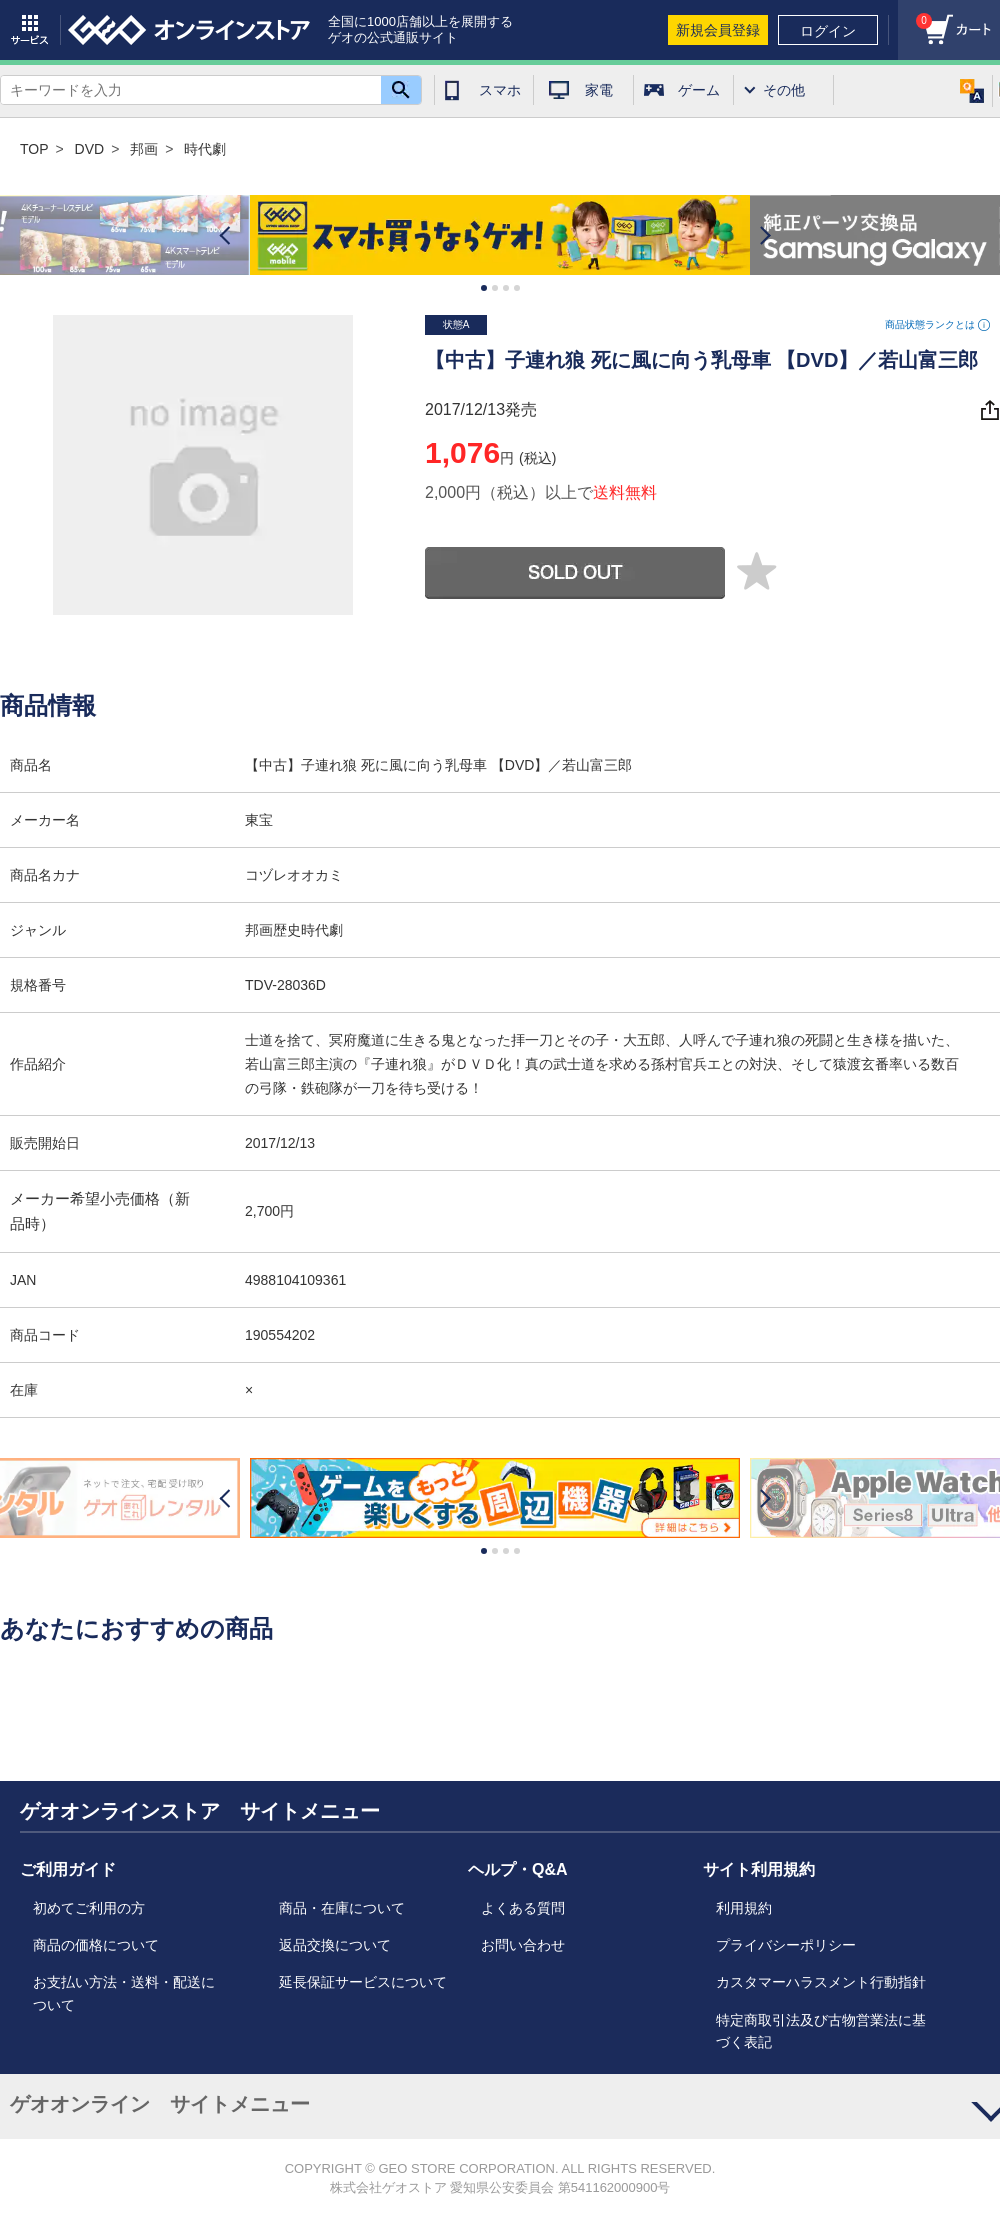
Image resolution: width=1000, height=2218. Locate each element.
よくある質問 (523, 1908)
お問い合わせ (523, 1945)
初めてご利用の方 (89, 1908)
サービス (30, 30)
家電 (599, 90)
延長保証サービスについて (363, 1982)
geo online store (189, 30)
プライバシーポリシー (786, 1945)
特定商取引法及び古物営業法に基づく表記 (821, 2031)
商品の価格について (96, 1945)
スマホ (500, 90)
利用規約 (744, 1908)
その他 (784, 90)
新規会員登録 (718, 30)
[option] (500, 235)
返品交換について (335, 1945)
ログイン (828, 31)
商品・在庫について (342, 1908)
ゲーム (699, 90)
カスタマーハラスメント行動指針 (821, 1982)
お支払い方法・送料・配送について (124, 1993)
